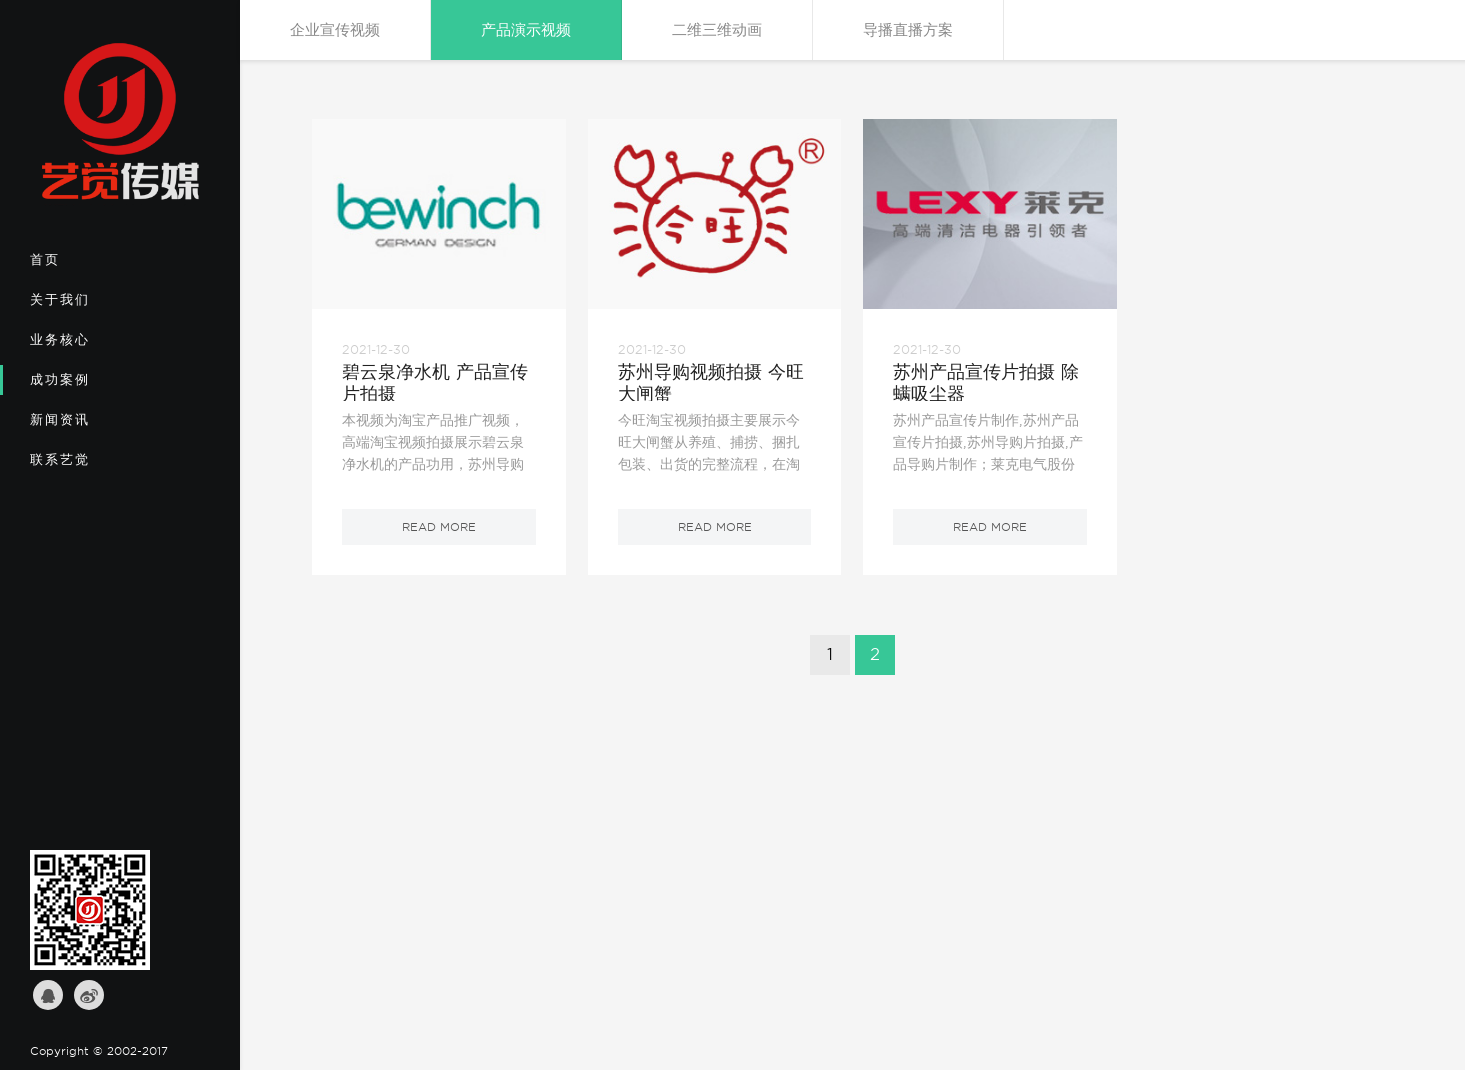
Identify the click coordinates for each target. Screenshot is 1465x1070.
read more (439, 527)
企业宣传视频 (335, 30)
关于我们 (96, 306)
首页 (96, 266)
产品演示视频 (526, 30)
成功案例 (96, 386)
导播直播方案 (908, 30)
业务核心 (96, 346)
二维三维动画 (717, 30)
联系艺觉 (96, 466)
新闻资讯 (96, 426)
